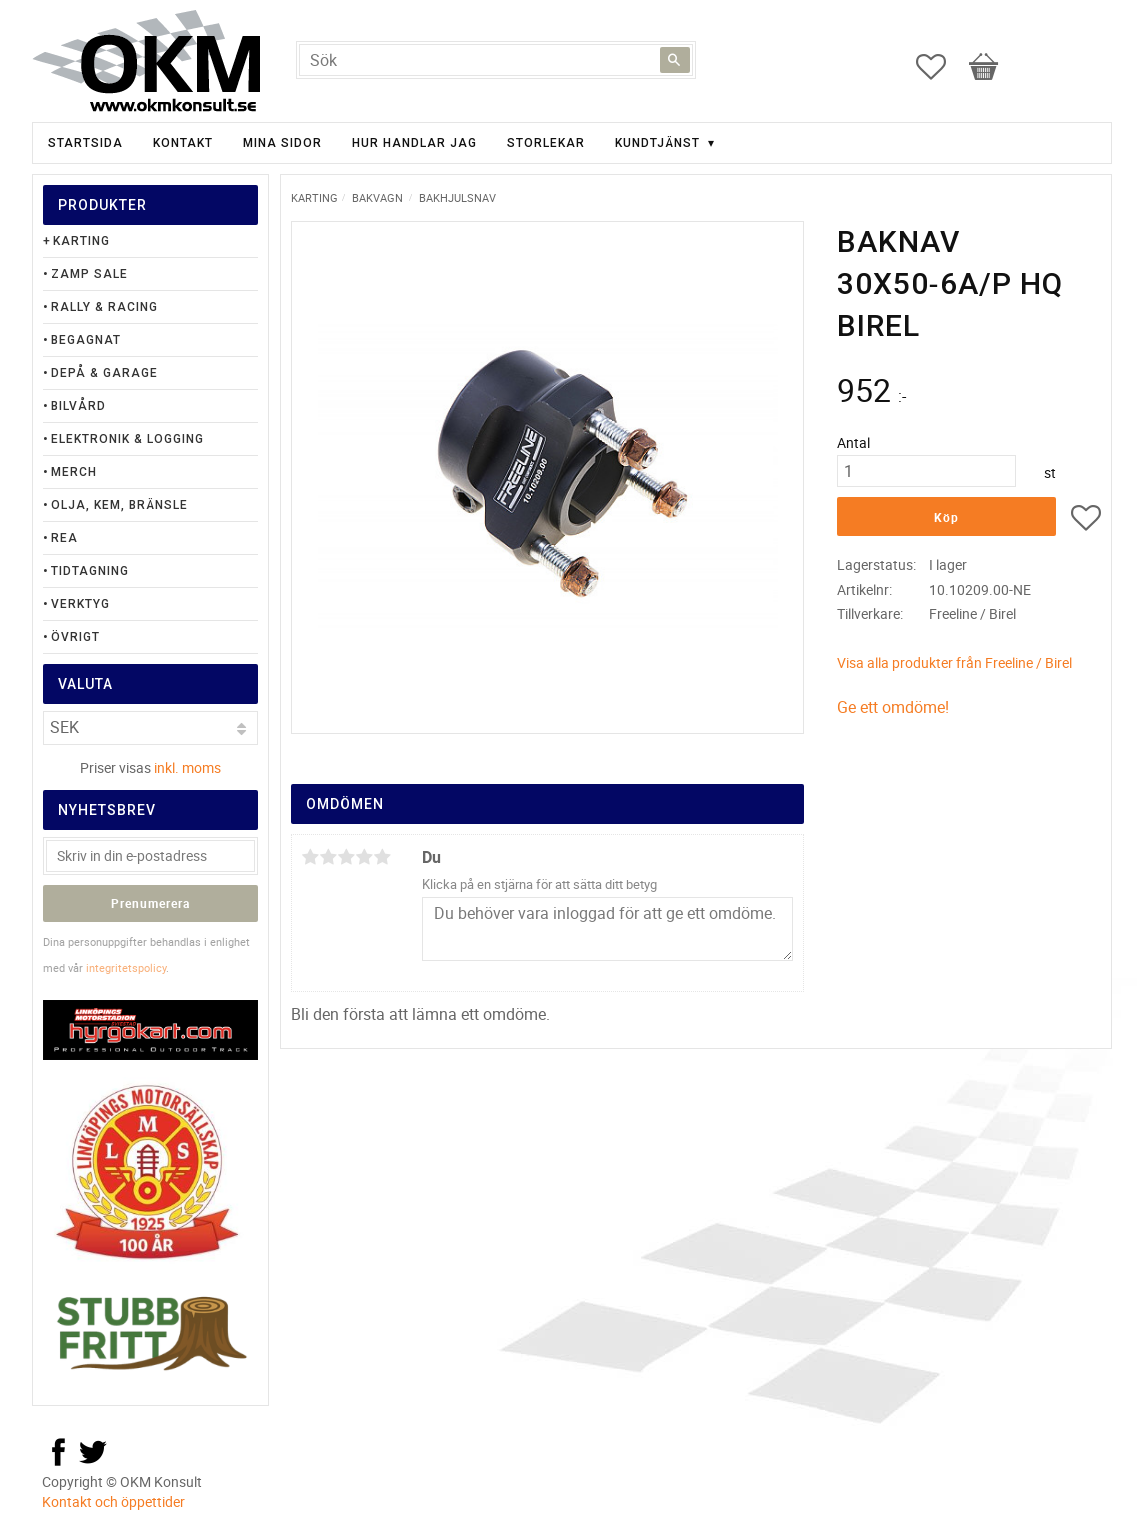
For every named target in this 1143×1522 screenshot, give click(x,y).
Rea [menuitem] (64, 538)
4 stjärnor (365, 857)
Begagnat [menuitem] (86, 340)
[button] (941, 67)
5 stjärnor (383, 857)
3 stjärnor (347, 857)
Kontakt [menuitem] (183, 143)
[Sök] (675, 60)
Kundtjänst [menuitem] (657, 143)
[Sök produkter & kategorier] (496, 60)
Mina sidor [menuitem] (282, 143)
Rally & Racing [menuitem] (104, 307)
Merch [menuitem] (74, 472)
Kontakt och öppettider (113, 1501)
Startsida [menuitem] (85, 143)
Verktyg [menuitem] (80, 604)
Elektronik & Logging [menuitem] (127, 439)
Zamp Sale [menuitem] (89, 274)
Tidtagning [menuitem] (90, 571)
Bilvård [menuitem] (78, 406)
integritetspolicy (126, 967)
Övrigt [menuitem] (75, 637)
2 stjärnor (329, 857)
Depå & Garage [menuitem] (104, 373)
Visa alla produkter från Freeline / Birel (954, 662)
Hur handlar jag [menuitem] (414, 143)
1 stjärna (311, 857)
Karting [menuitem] (81, 241)
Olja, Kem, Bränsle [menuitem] (119, 505)
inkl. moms (187, 767)
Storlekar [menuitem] (546, 143)
